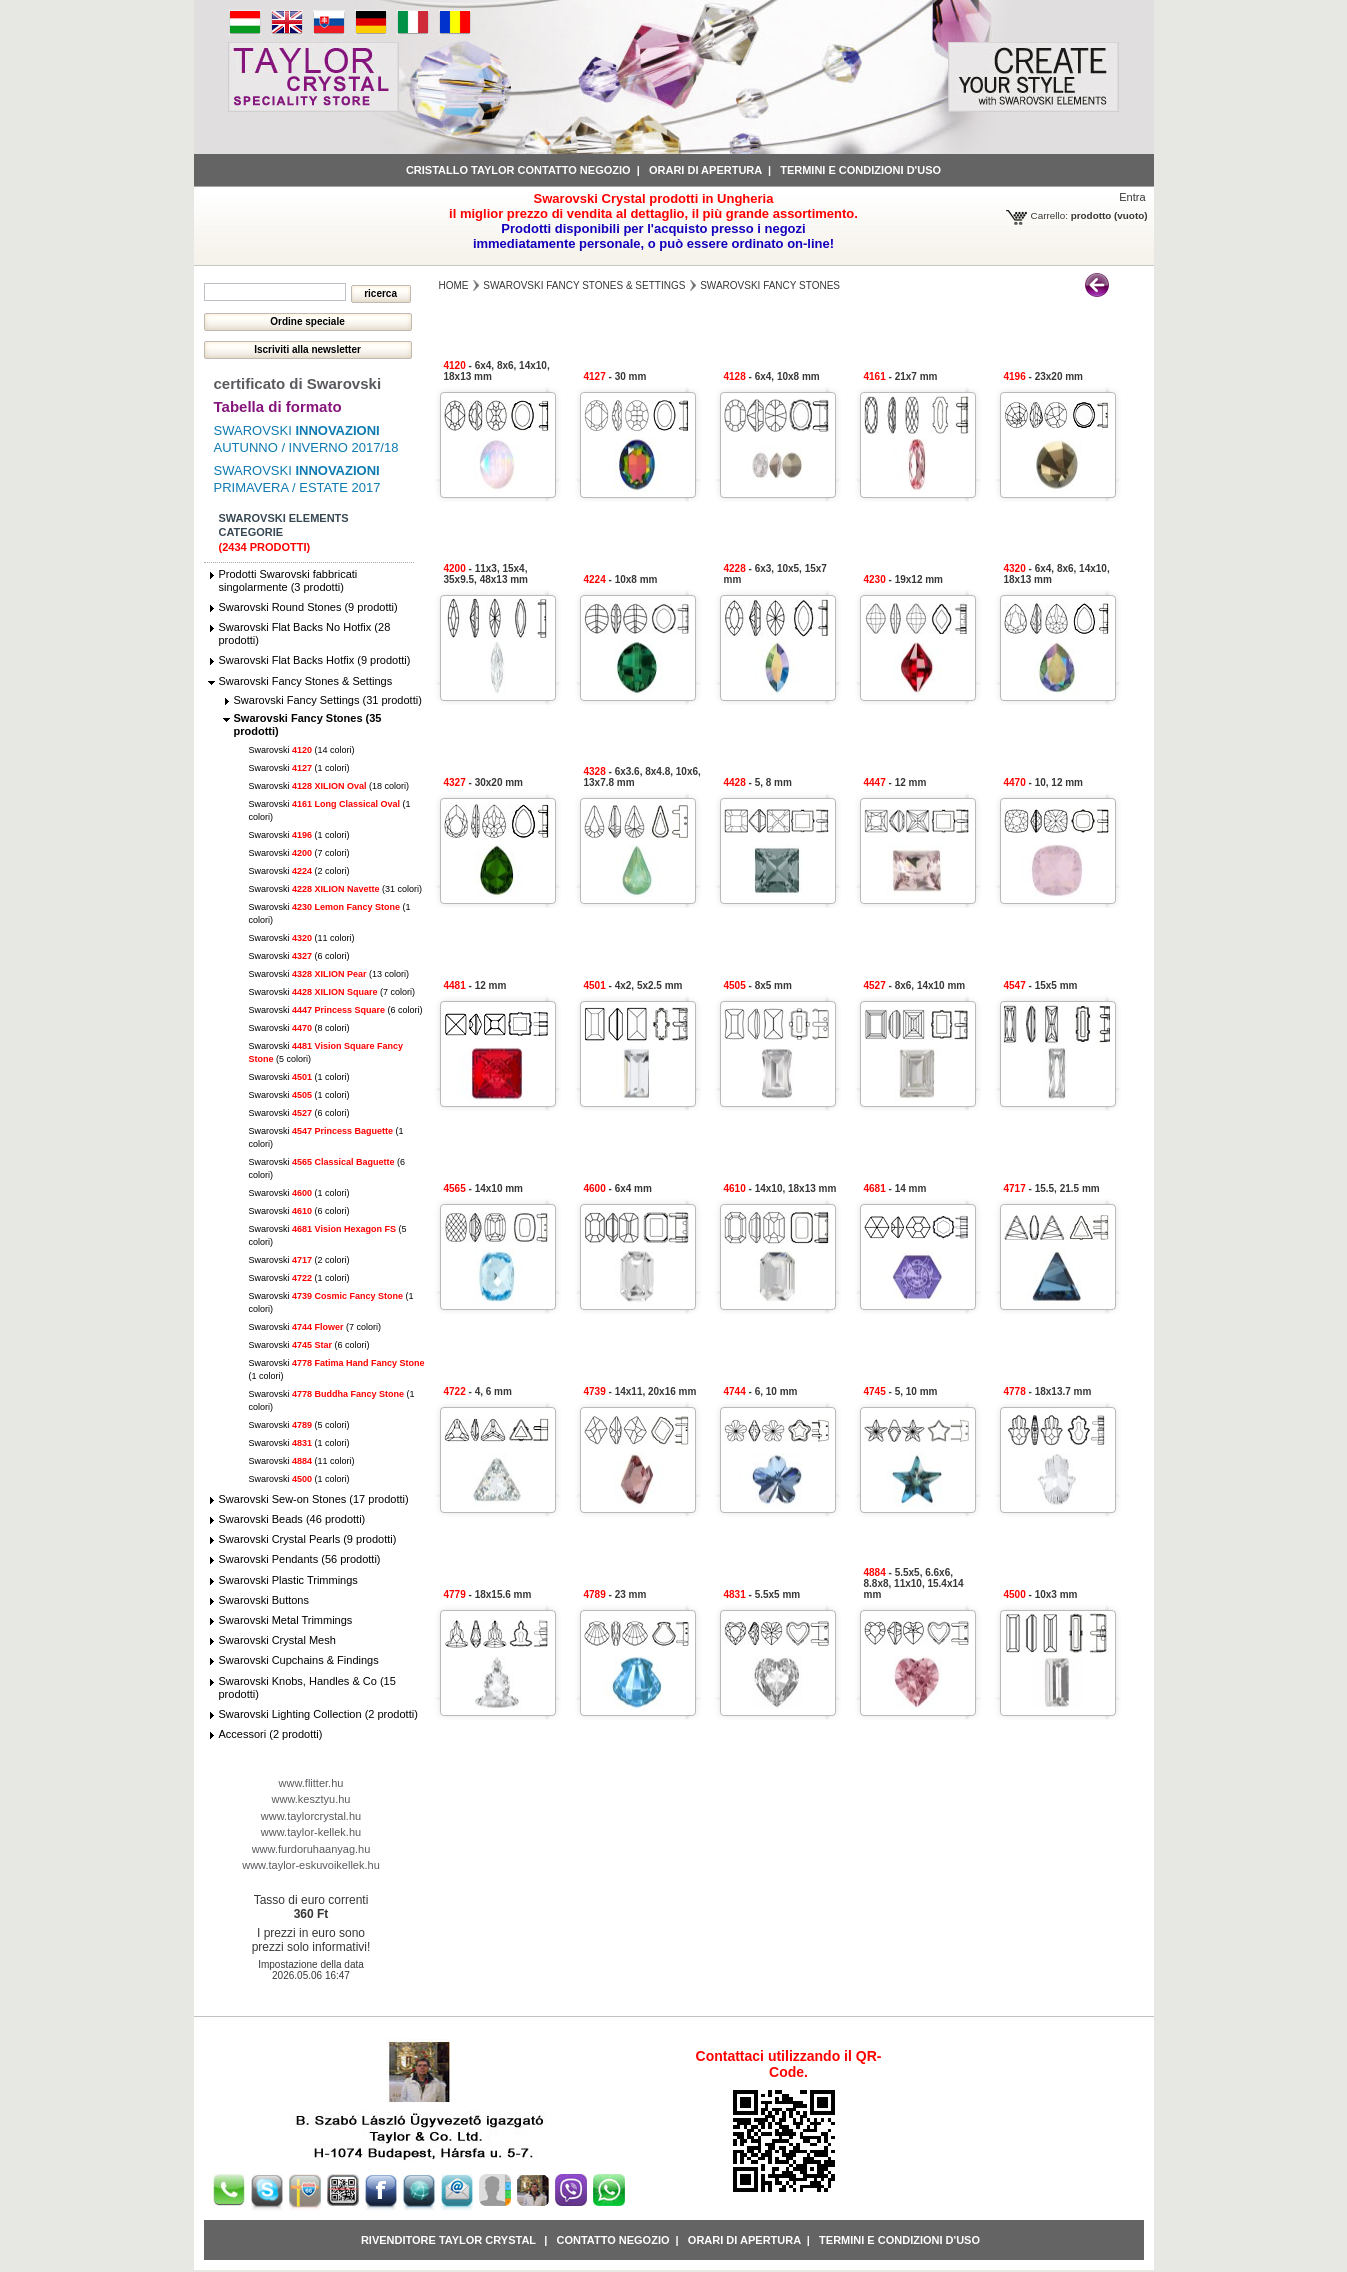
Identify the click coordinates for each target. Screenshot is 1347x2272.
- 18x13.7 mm (1048, 1391)
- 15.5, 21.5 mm (1052, 1188)
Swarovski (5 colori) (299, 1425)
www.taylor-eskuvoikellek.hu (311, 1865)
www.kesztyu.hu (311, 1799)
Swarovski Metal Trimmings (286, 1620)
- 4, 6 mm (478, 1391)
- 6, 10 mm (761, 1391)
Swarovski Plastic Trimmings (288, 1580)
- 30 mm (615, 376)
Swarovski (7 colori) (299, 853)
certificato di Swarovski (298, 383)
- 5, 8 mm (758, 782)
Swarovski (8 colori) (299, 1028)
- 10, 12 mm (1044, 782)
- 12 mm (895, 782)
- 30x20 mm (484, 782)
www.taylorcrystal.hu (311, 1816)
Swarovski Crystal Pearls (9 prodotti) (308, 1539)
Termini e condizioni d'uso (860, 170)
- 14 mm (895, 1188)
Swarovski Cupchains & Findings (299, 1660)
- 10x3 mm (1041, 1594)
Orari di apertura (705, 170)
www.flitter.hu (311, 1783)
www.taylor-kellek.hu (311, 1832)
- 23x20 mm (1044, 376)
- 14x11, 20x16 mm (640, 1391)
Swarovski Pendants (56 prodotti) (300, 1559)
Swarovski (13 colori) (329, 974)
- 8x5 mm (758, 985)
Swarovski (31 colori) (336, 889)
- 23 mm (615, 1594)
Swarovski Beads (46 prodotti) (292, 1519)
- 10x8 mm (621, 579)
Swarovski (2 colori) (299, 871)
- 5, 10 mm (901, 1391)
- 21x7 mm (901, 376)
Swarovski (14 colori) (302, 750)
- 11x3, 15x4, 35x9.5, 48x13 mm (486, 574)
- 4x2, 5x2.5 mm (633, 985)
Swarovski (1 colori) (299, 768)
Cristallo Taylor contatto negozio (518, 170)
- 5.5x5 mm (762, 1594)
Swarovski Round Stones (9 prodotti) (308, 607)
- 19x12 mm (904, 579)
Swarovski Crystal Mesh (277, 1640)
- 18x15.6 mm (488, 1594)
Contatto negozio (612, 2240)
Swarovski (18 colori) (329, 786)
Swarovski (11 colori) (302, 938)
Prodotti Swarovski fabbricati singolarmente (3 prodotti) (288, 580)
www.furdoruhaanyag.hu (311, 1849)
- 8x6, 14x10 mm (915, 985)
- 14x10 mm (484, 1188)
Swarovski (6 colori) (299, 956)
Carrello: (1049, 215)
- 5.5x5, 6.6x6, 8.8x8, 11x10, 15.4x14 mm (914, 1583)
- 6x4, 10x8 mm (772, 376)
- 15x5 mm (1041, 985)
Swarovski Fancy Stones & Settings (306, 681)
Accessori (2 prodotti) (271, 1734)
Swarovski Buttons (264, 1600)
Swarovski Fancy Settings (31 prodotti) (328, 700)
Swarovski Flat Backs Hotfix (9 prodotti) (315, 660)
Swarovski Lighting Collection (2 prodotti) (318, 1714)
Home (454, 285)
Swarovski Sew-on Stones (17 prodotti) (314, 1499)
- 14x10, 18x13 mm (780, 1188)
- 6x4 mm (618, 1188)
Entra (1132, 197)
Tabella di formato (278, 406)
